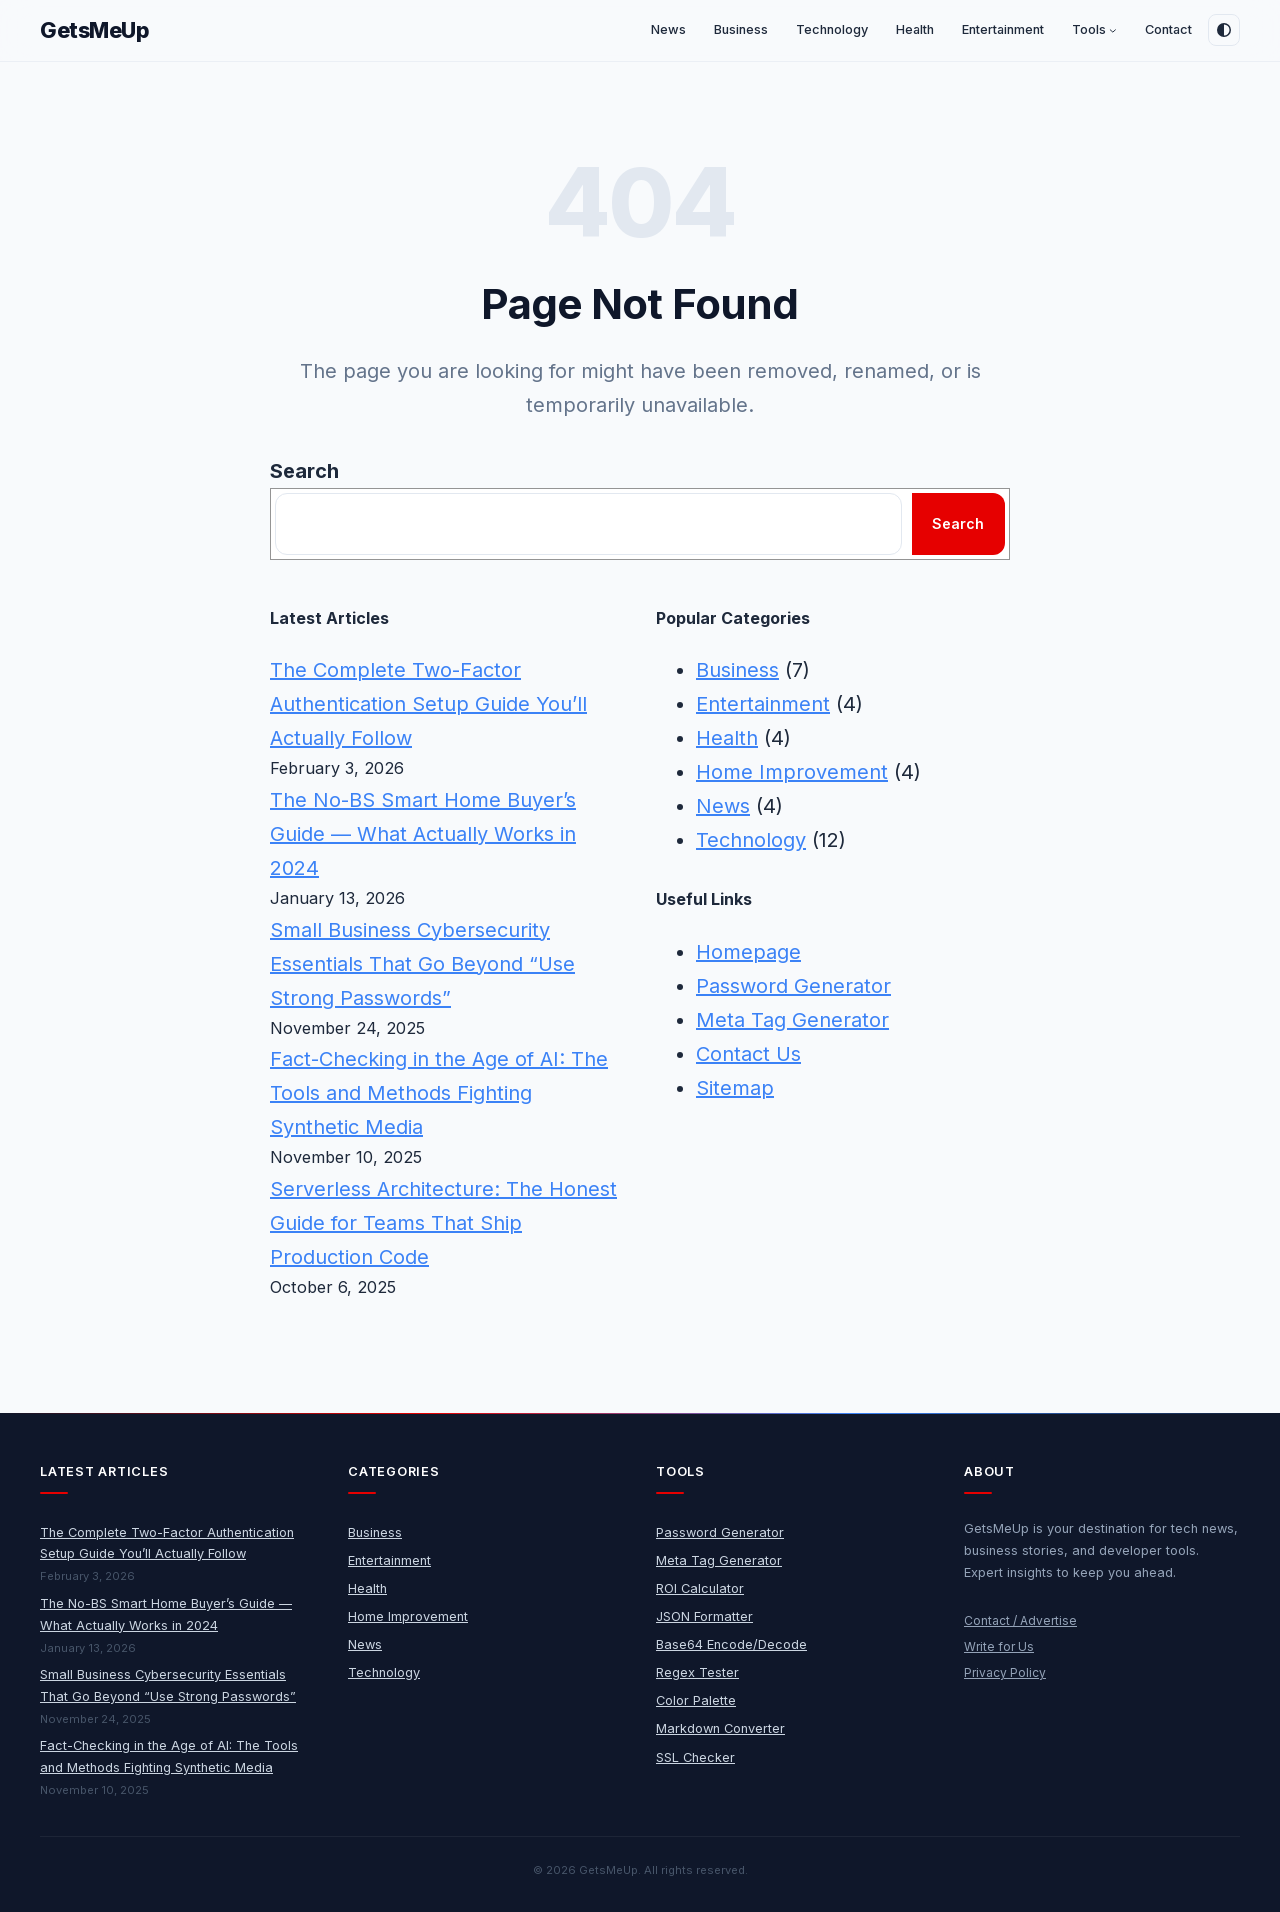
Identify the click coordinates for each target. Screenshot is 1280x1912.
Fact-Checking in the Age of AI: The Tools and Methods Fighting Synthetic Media (439, 1093)
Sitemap (735, 1088)
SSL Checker (695, 1757)
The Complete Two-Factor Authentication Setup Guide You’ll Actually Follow (428, 704)
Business (737, 670)
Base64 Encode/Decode (731, 1644)
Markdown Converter (720, 1728)
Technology (751, 840)
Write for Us (999, 1646)
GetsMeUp (95, 30)
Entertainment (763, 704)
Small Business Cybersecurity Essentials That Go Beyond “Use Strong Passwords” (422, 964)
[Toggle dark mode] (1224, 30)
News (723, 806)
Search (304, 471)
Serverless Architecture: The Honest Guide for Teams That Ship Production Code (443, 1223)
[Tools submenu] (1113, 31)
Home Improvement (792, 772)
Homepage (748, 952)
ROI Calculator (700, 1588)
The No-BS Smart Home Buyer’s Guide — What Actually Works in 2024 (423, 834)
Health (727, 738)
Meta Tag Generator (792, 1020)
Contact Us (748, 1054)
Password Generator (793, 986)
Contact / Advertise (1020, 1620)
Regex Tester (697, 1672)
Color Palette (696, 1700)
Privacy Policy (1005, 1672)
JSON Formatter (704, 1616)
